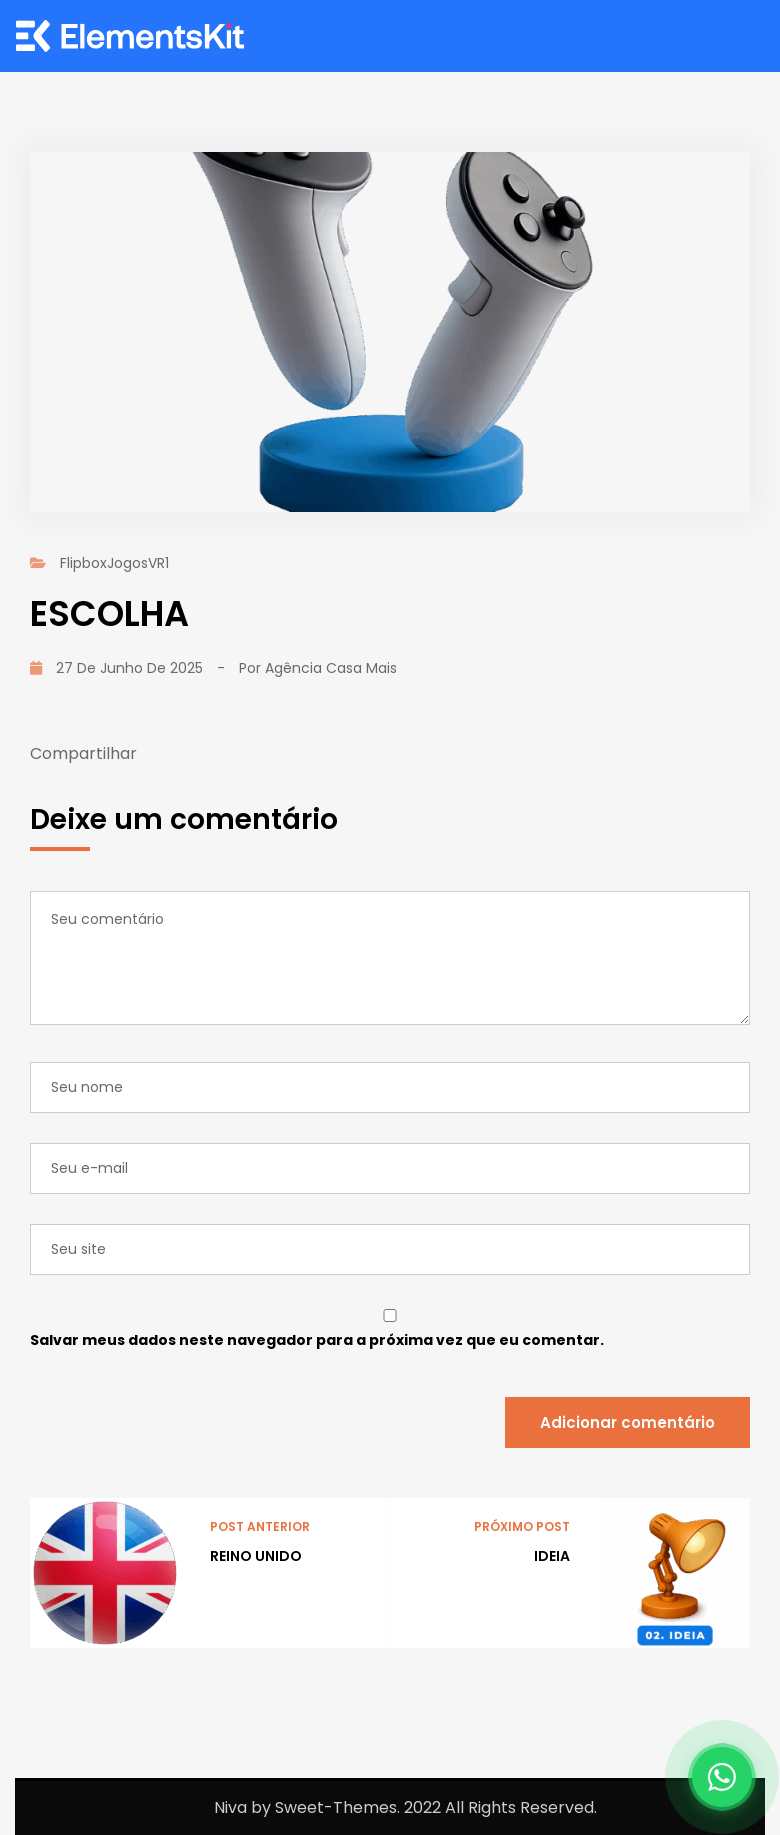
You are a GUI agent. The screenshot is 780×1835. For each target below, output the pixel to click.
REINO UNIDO (256, 1556)
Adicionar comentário (627, 1422)
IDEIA (552, 1556)
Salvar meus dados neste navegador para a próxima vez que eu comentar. (317, 1340)
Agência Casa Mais (331, 668)
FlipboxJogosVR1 (114, 563)
